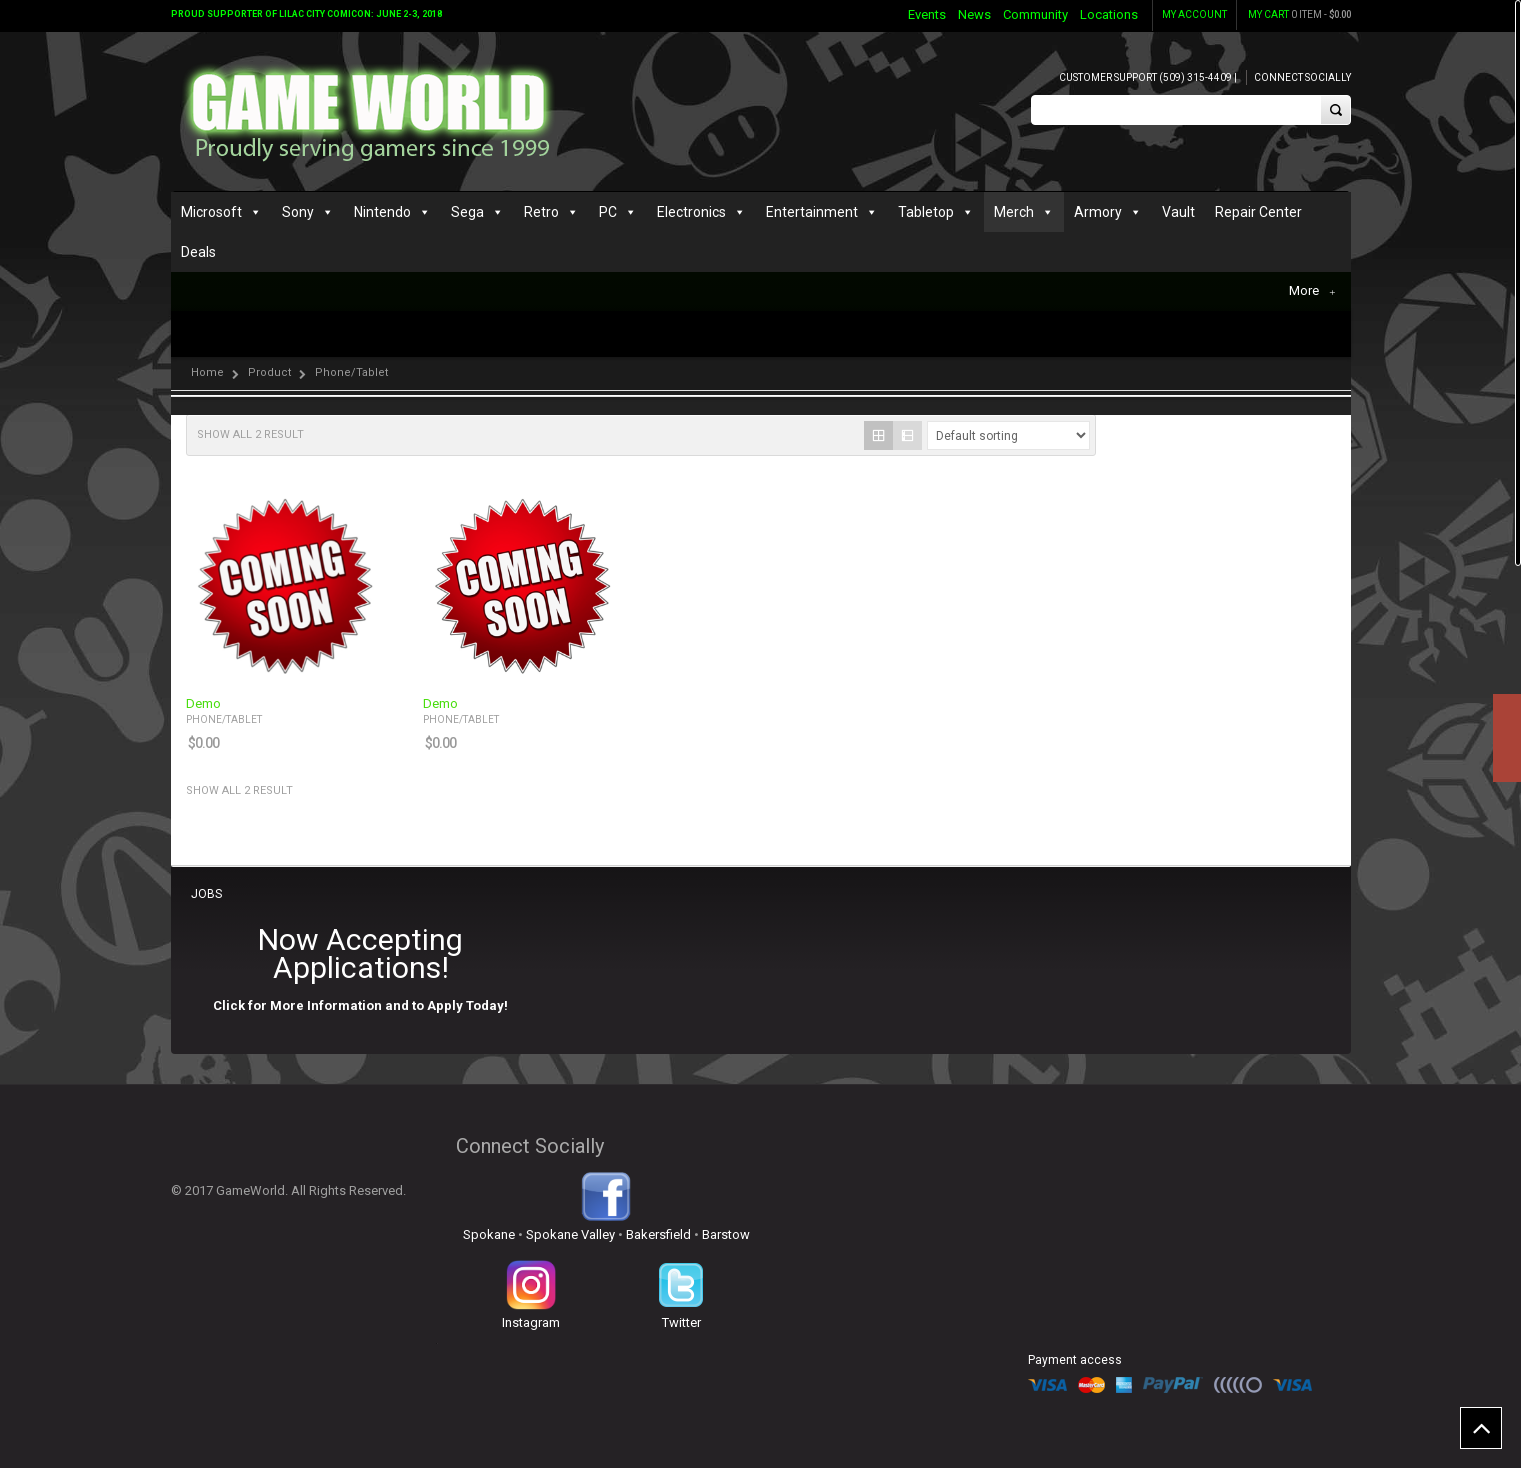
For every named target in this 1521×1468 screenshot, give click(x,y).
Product (269, 372)
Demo (203, 704)
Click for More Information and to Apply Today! (360, 1005)
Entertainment (812, 212)
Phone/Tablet (224, 719)
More (1312, 291)
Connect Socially (1302, 77)
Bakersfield (658, 1234)
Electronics (691, 212)
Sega (467, 212)
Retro (541, 212)
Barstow (726, 1234)
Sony (298, 212)
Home (207, 372)
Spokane (489, 1234)
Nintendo (382, 212)
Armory (1098, 212)
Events (927, 14)
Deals (198, 252)
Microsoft (211, 212)
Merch (1014, 212)
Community (1035, 14)
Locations (1109, 14)
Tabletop (926, 212)
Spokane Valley (570, 1234)
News (974, 14)
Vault (1178, 212)
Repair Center (1258, 212)
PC (608, 212)
